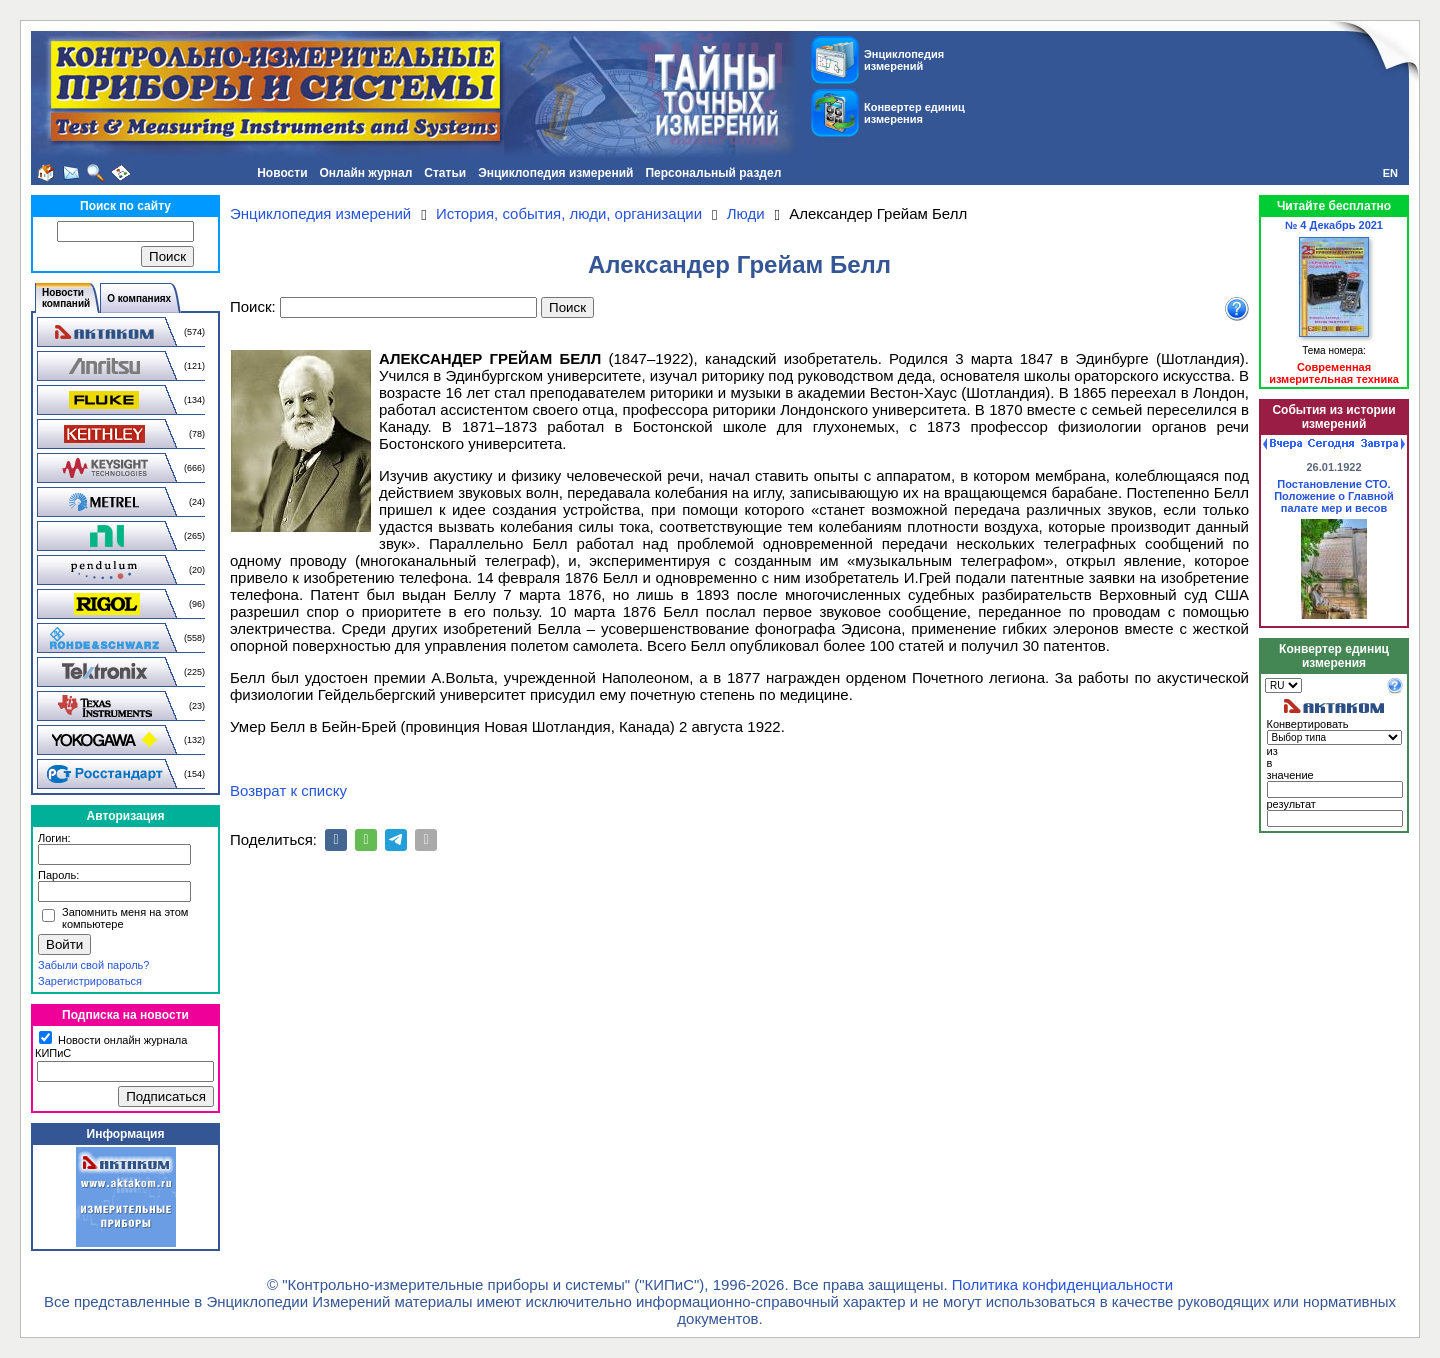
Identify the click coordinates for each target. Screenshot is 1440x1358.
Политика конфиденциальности (1062, 1284)
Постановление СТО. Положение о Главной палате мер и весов (1334, 496)
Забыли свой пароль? (93, 965)
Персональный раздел (713, 173)
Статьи (445, 173)
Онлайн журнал (366, 173)
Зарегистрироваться (90, 981)
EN (1390, 173)
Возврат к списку (288, 790)
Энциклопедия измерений (555, 173)
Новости (282, 173)
